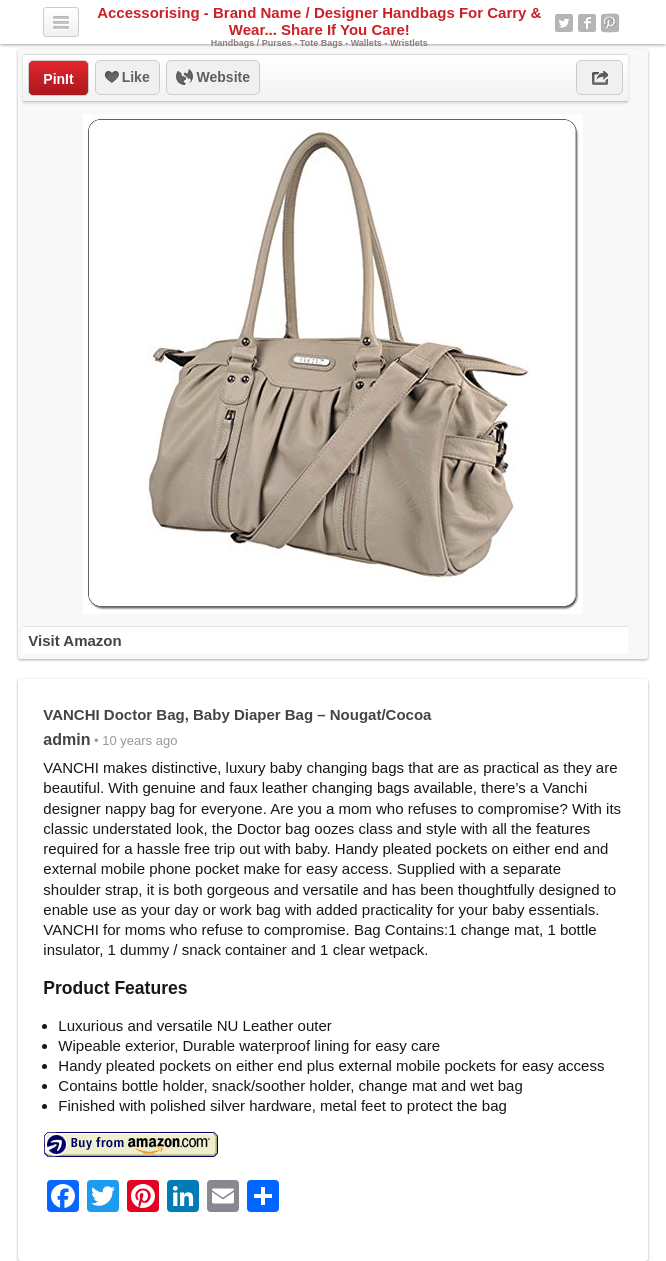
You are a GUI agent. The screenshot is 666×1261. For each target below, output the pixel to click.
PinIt (58, 79)
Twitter (564, 23)
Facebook (587, 23)
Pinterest (610, 23)
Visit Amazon (74, 640)
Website (213, 78)
